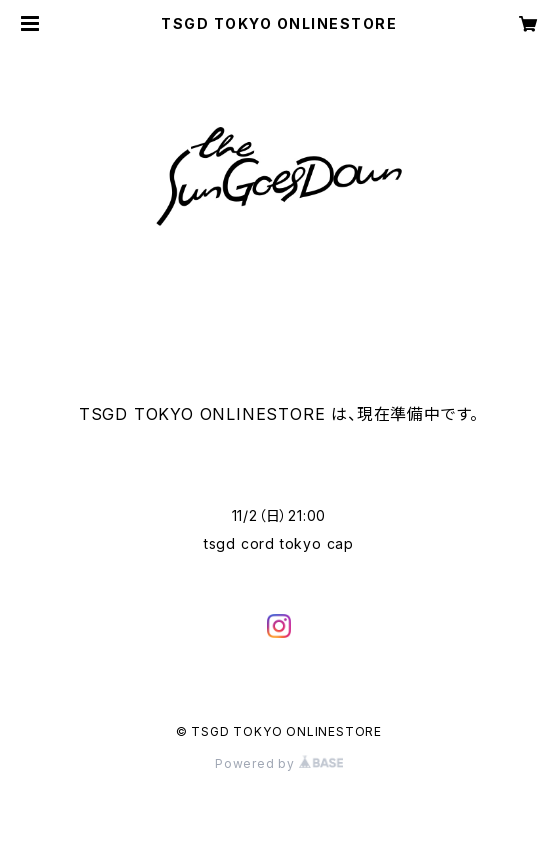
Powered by (279, 763)
